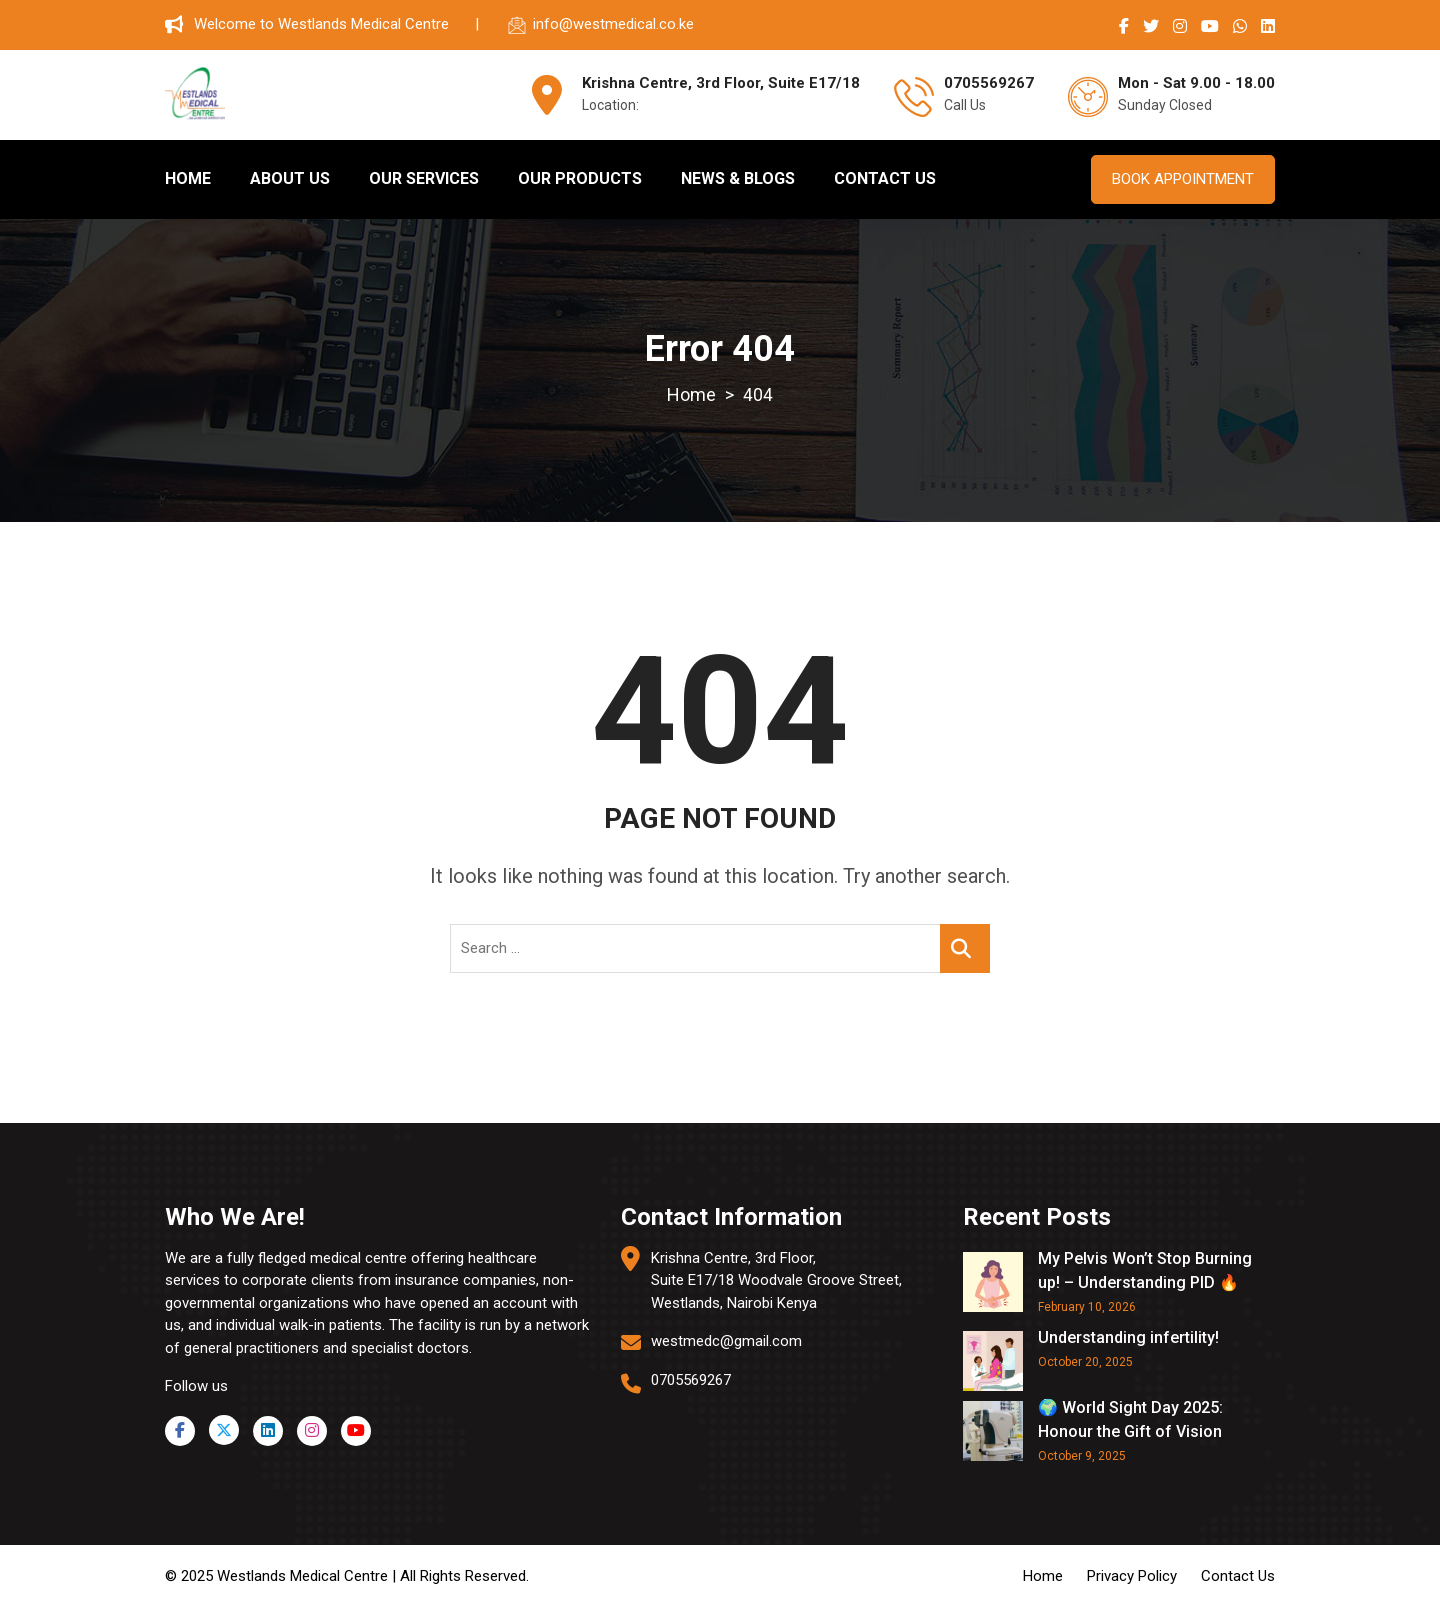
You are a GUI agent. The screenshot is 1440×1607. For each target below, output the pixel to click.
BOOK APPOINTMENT (1183, 179)
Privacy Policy (1132, 1575)
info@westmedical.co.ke (613, 24)
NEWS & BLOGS (738, 178)
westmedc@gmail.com (726, 1341)
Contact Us (1238, 1575)
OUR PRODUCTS (580, 178)
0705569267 (691, 1379)
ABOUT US (290, 178)
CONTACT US (885, 178)
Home (1043, 1575)
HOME (188, 178)
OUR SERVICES (424, 178)
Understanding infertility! (1128, 1336)
